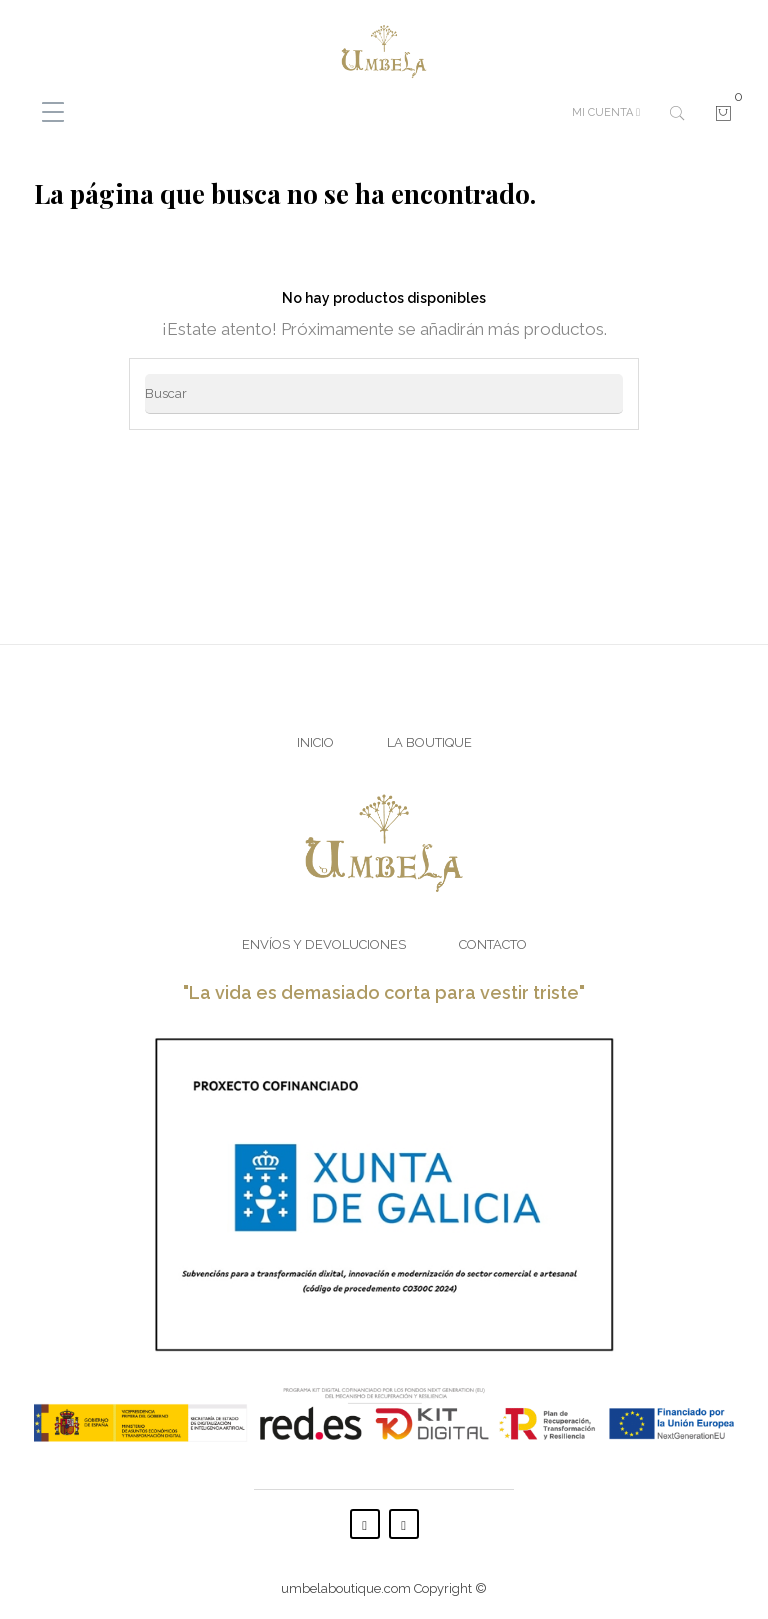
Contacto (493, 944)
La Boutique (429, 742)
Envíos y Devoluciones (324, 944)
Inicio (315, 742)
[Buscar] (384, 394)
